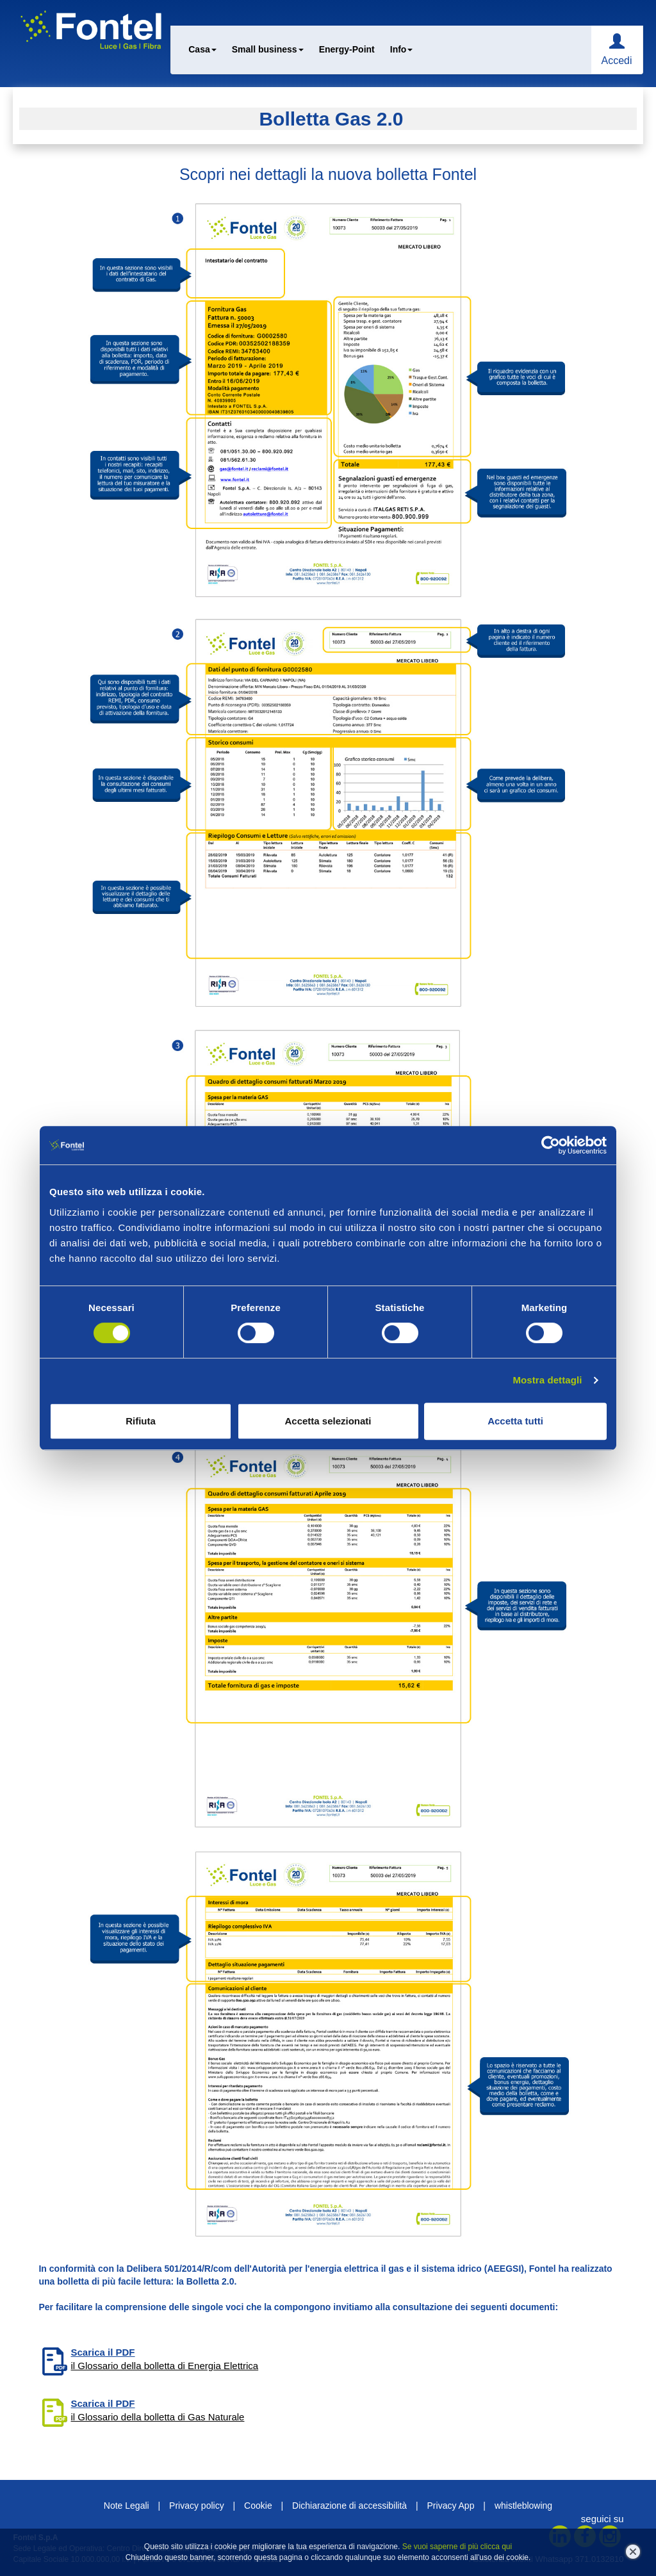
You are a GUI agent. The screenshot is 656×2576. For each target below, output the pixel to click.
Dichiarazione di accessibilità (349, 2505)
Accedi (616, 60)
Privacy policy (196, 2505)
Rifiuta (141, 1420)
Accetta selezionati (327, 1420)
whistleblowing (523, 2505)
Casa (202, 49)
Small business (268, 49)
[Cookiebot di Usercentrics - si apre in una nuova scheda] (551, 1145)
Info (401, 49)
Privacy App (451, 2505)
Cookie (258, 2505)
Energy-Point (347, 49)
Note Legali (126, 2505)
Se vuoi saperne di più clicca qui (457, 2546)
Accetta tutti (515, 1420)
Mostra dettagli (547, 1379)
